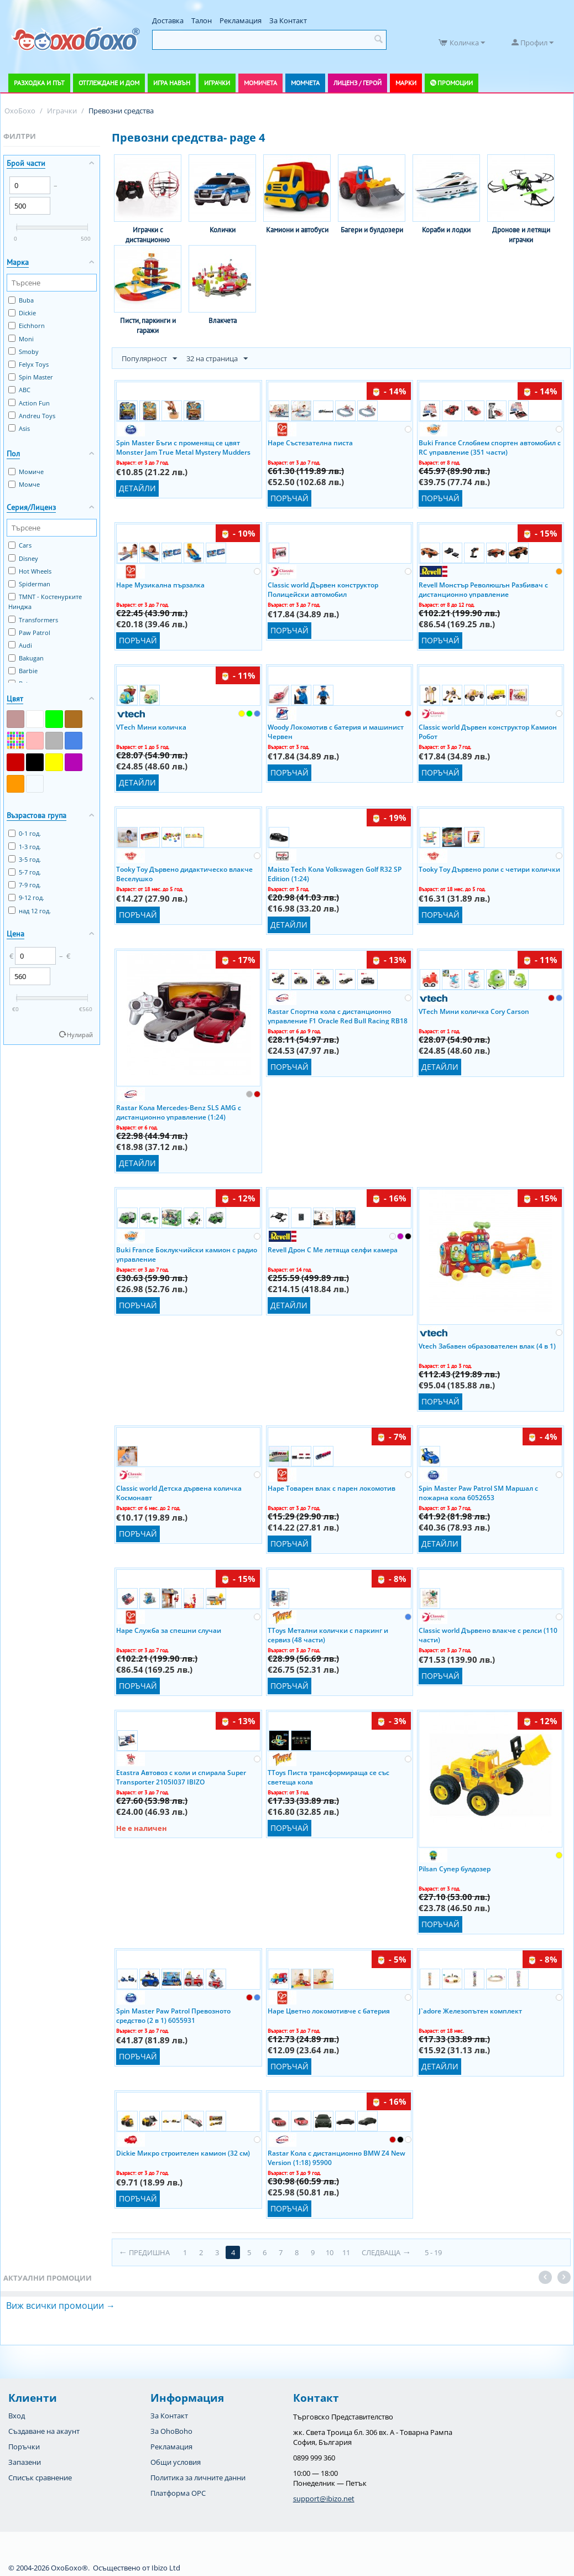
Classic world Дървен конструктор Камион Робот (488, 731)
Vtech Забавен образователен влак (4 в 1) (487, 1346)
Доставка (168, 20)
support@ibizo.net (323, 2499)
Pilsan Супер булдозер (454, 1869)
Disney (23, 558)
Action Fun (29, 403)
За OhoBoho (171, 2431)
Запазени (24, 2462)
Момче (24, 484)
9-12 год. (26, 897)
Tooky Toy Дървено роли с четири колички (489, 869)
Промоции (455, 83)
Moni (21, 339)
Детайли (137, 488)
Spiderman (29, 584)
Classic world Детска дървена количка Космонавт (179, 1492)
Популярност (149, 359)
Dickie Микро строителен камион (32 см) (183, 2153)
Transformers (33, 620)
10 (329, 2252)
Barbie (23, 671)
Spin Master (30, 377)
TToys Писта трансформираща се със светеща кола (328, 1777)
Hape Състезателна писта (310, 442)
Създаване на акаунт (44, 2431)
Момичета (260, 83)
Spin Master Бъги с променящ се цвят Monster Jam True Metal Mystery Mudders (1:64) (183, 447)
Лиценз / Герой (357, 83)
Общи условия (175, 2462)
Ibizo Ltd (166, 2568)
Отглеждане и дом (109, 83)
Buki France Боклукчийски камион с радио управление (186, 1254)
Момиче (26, 471)
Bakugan (26, 658)
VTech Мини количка (151, 727)
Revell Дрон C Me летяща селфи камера (333, 1250)
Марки (405, 83)
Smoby (23, 351)
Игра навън (171, 83)
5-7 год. (24, 872)
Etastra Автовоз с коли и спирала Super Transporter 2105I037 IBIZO (181, 1777)
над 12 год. (29, 911)
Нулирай (80, 1035)
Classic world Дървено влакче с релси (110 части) (488, 1634)
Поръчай (289, 498)
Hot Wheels (29, 571)
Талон (201, 20)
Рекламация (241, 20)
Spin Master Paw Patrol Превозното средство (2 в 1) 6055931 (173, 2015)
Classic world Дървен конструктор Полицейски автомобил (323, 589)
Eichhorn (26, 325)
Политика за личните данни (198, 2478)
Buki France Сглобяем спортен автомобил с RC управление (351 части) (490, 447)
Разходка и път (39, 83)
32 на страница (217, 359)
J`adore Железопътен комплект (470, 2011)
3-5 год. (24, 859)
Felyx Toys (28, 364)
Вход (16, 2416)
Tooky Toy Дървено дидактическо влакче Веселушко (184, 873)
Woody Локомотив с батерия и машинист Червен (336, 731)
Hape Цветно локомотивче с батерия (329, 2011)
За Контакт (288, 20)
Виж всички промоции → (60, 2305)
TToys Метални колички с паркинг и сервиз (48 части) (328, 1634)
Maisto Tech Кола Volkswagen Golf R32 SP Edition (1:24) (334, 873)
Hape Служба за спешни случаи (168, 1630)
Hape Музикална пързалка (160, 585)
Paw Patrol (29, 632)
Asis (19, 428)
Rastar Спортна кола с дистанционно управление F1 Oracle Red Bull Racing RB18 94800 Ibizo (338, 1015)
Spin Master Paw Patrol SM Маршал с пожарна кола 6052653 (478, 1492)
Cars (20, 545)
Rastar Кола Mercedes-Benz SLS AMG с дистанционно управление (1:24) (178, 1112)
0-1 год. (24, 833)
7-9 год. (24, 885)
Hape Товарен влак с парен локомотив (331, 1488)
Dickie (22, 313)
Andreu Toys (31, 416)
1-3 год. (24, 846)
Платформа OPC (178, 2493)
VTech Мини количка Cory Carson (474, 1011)
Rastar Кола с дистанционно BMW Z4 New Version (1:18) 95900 (336, 2157)
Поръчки (24, 2447)
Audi (20, 645)
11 (347, 2252)
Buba (21, 300)
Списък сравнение (40, 2478)
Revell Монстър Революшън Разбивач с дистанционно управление (483, 589)
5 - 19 (433, 2252)
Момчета (305, 83)
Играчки (217, 83)
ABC (19, 390)
